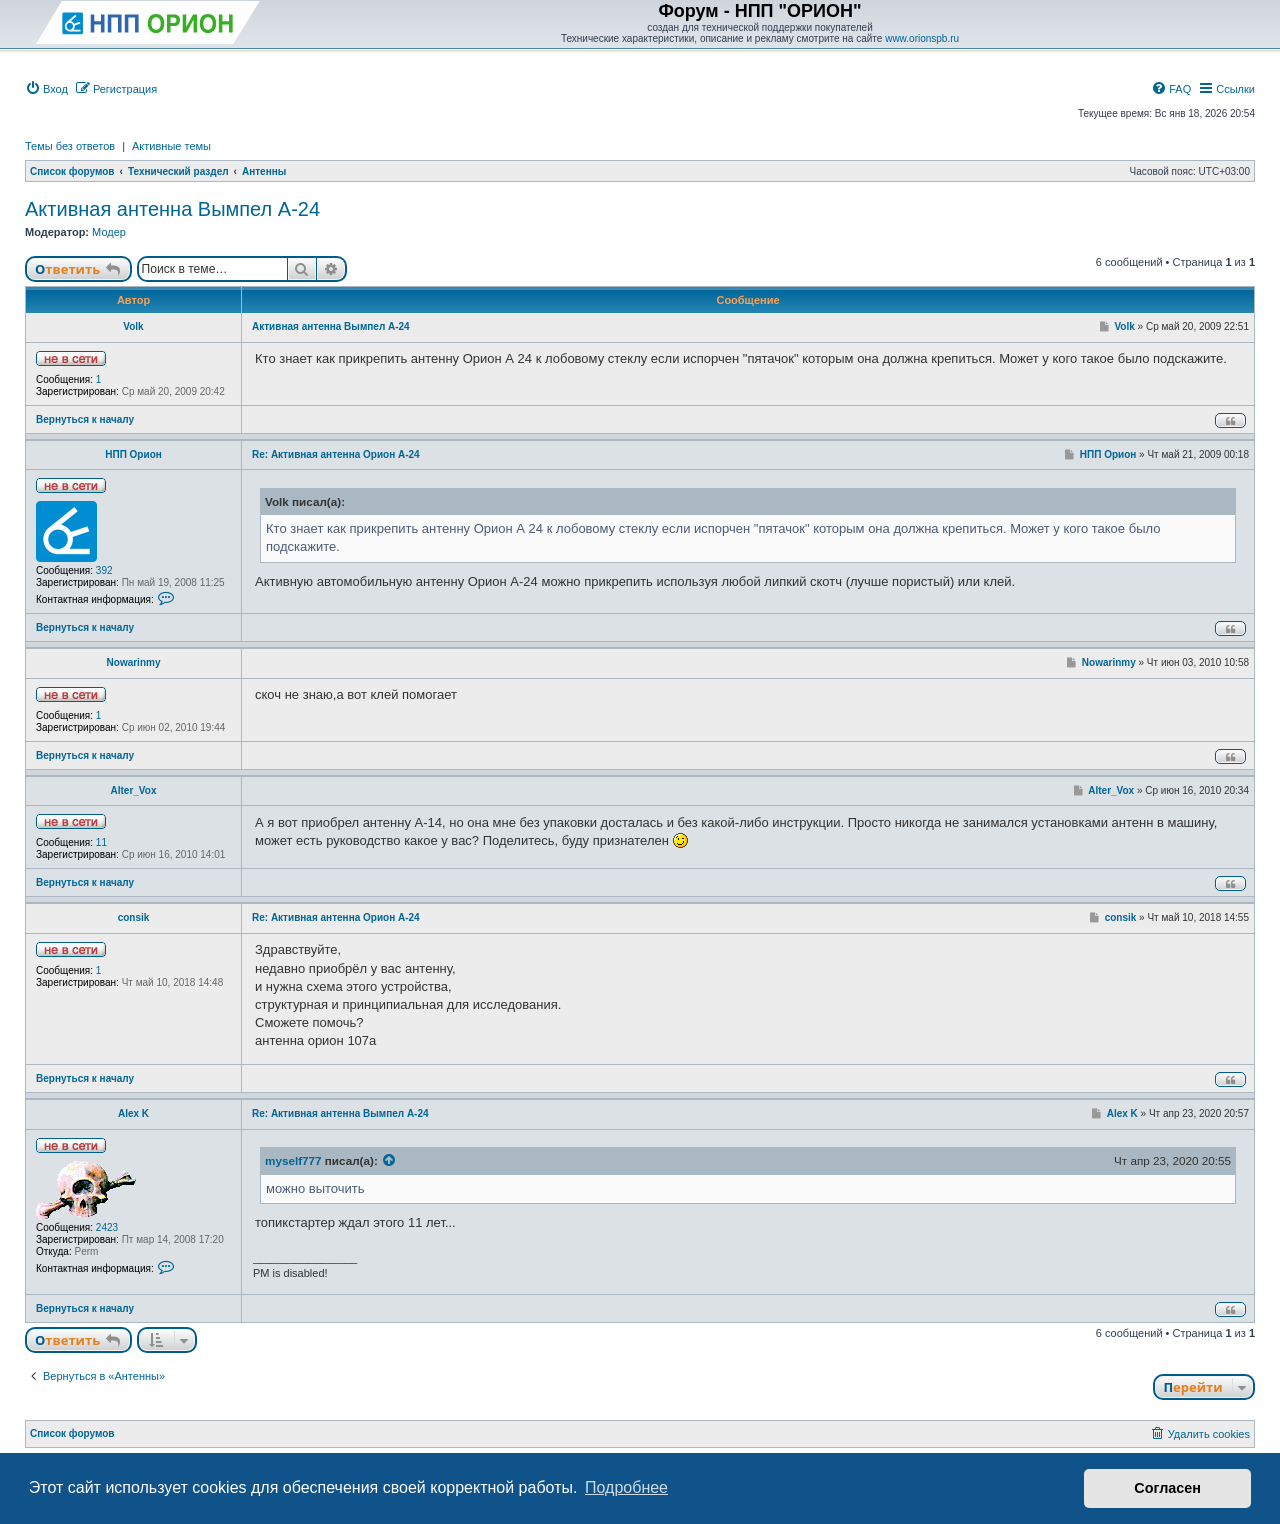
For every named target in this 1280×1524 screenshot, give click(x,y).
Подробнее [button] (626, 1487)
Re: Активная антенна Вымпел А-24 (340, 1113)
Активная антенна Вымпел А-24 (172, 209)
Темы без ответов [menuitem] (70, 146)
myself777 (293, 1160)
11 (101, 842)
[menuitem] (46, 89)
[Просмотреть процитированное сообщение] (390, 1161)
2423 (107, 1227)
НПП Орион (133, 454)
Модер (109, 232)
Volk (133, 326)
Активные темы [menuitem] (171, 146)
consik (134, 917)
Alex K (133, 1113)
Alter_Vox (134, 790)
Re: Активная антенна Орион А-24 (336, 454)
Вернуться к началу (85, 419)
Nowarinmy (134, 662)
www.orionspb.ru (922, 38)
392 (104, 570)
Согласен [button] (1167, 1488)
